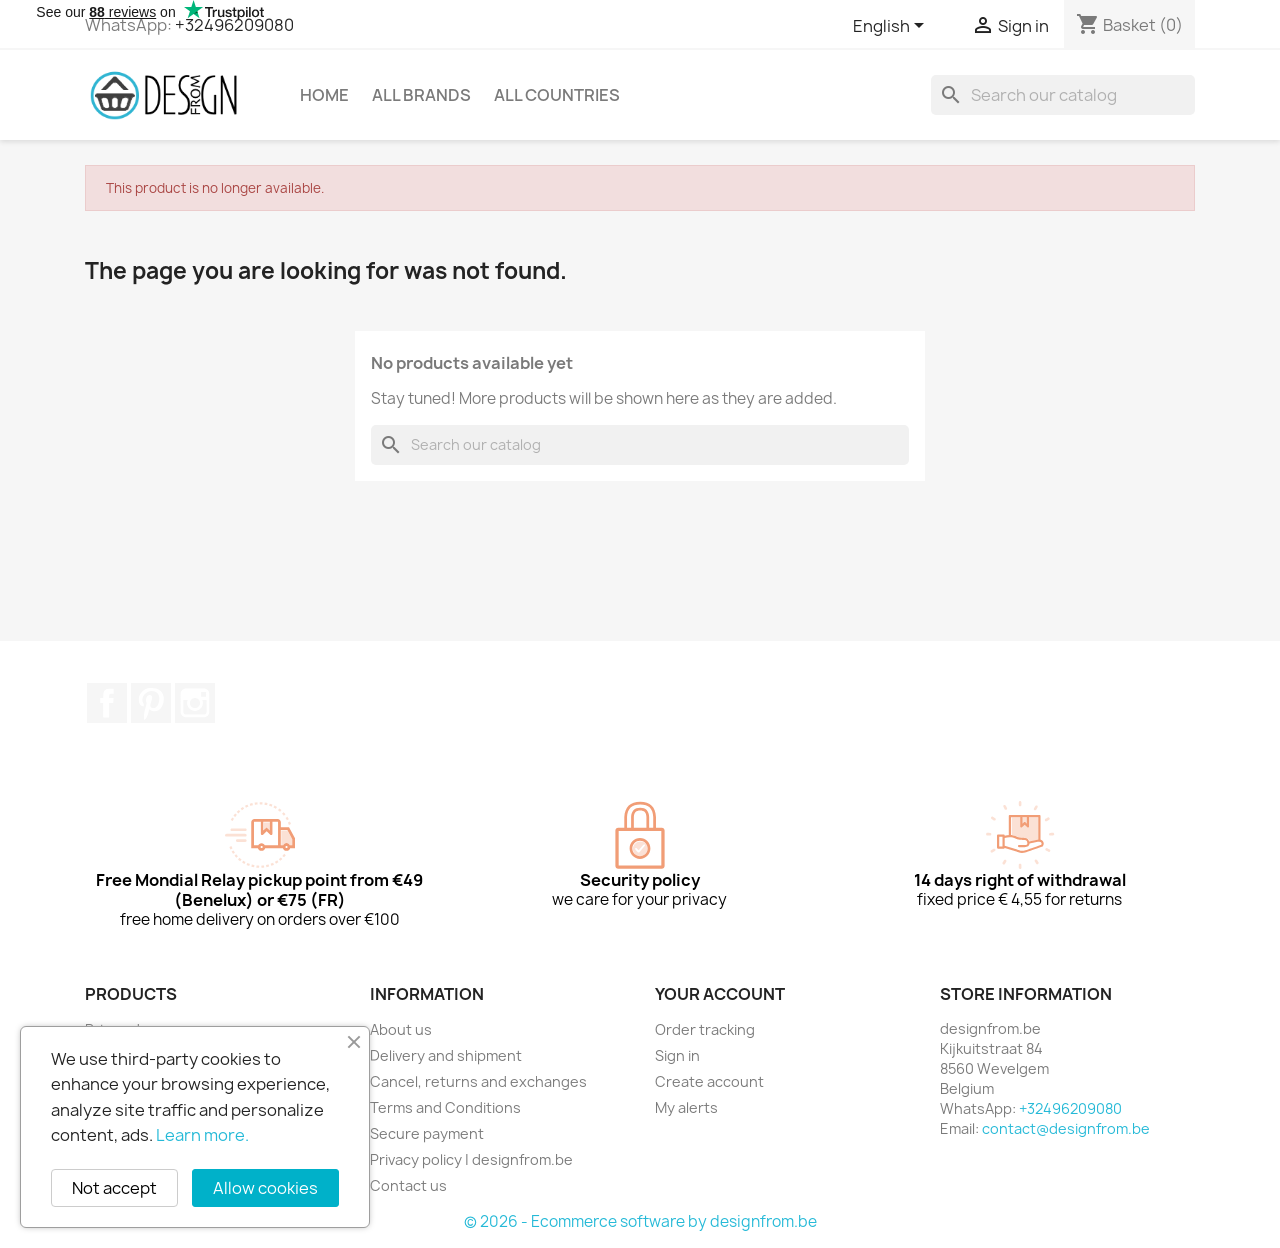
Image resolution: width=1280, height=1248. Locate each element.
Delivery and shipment (446, 1055)
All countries (557, 95)
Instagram (195, 703)
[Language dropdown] (892, 27)
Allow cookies (265, 1188)
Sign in (677, 1055)
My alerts (686, 1107)
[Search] (1063, 95)
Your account (720, 994)
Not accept (114, 1188)
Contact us (408, 1185)
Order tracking (705, 1029)
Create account (709, 1081)
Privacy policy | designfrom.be (471, 1159)
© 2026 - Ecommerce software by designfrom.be (640, 1221)
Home (324, 95)
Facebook (107, 703)
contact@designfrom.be (1066, 1128)
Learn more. (202, 1135)
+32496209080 (234, 25)
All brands (421, 95)
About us (401, 1029)
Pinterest (151, 703)
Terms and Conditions (445, 1107)
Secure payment (427, 1133)
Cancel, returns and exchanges (478, 1081)
